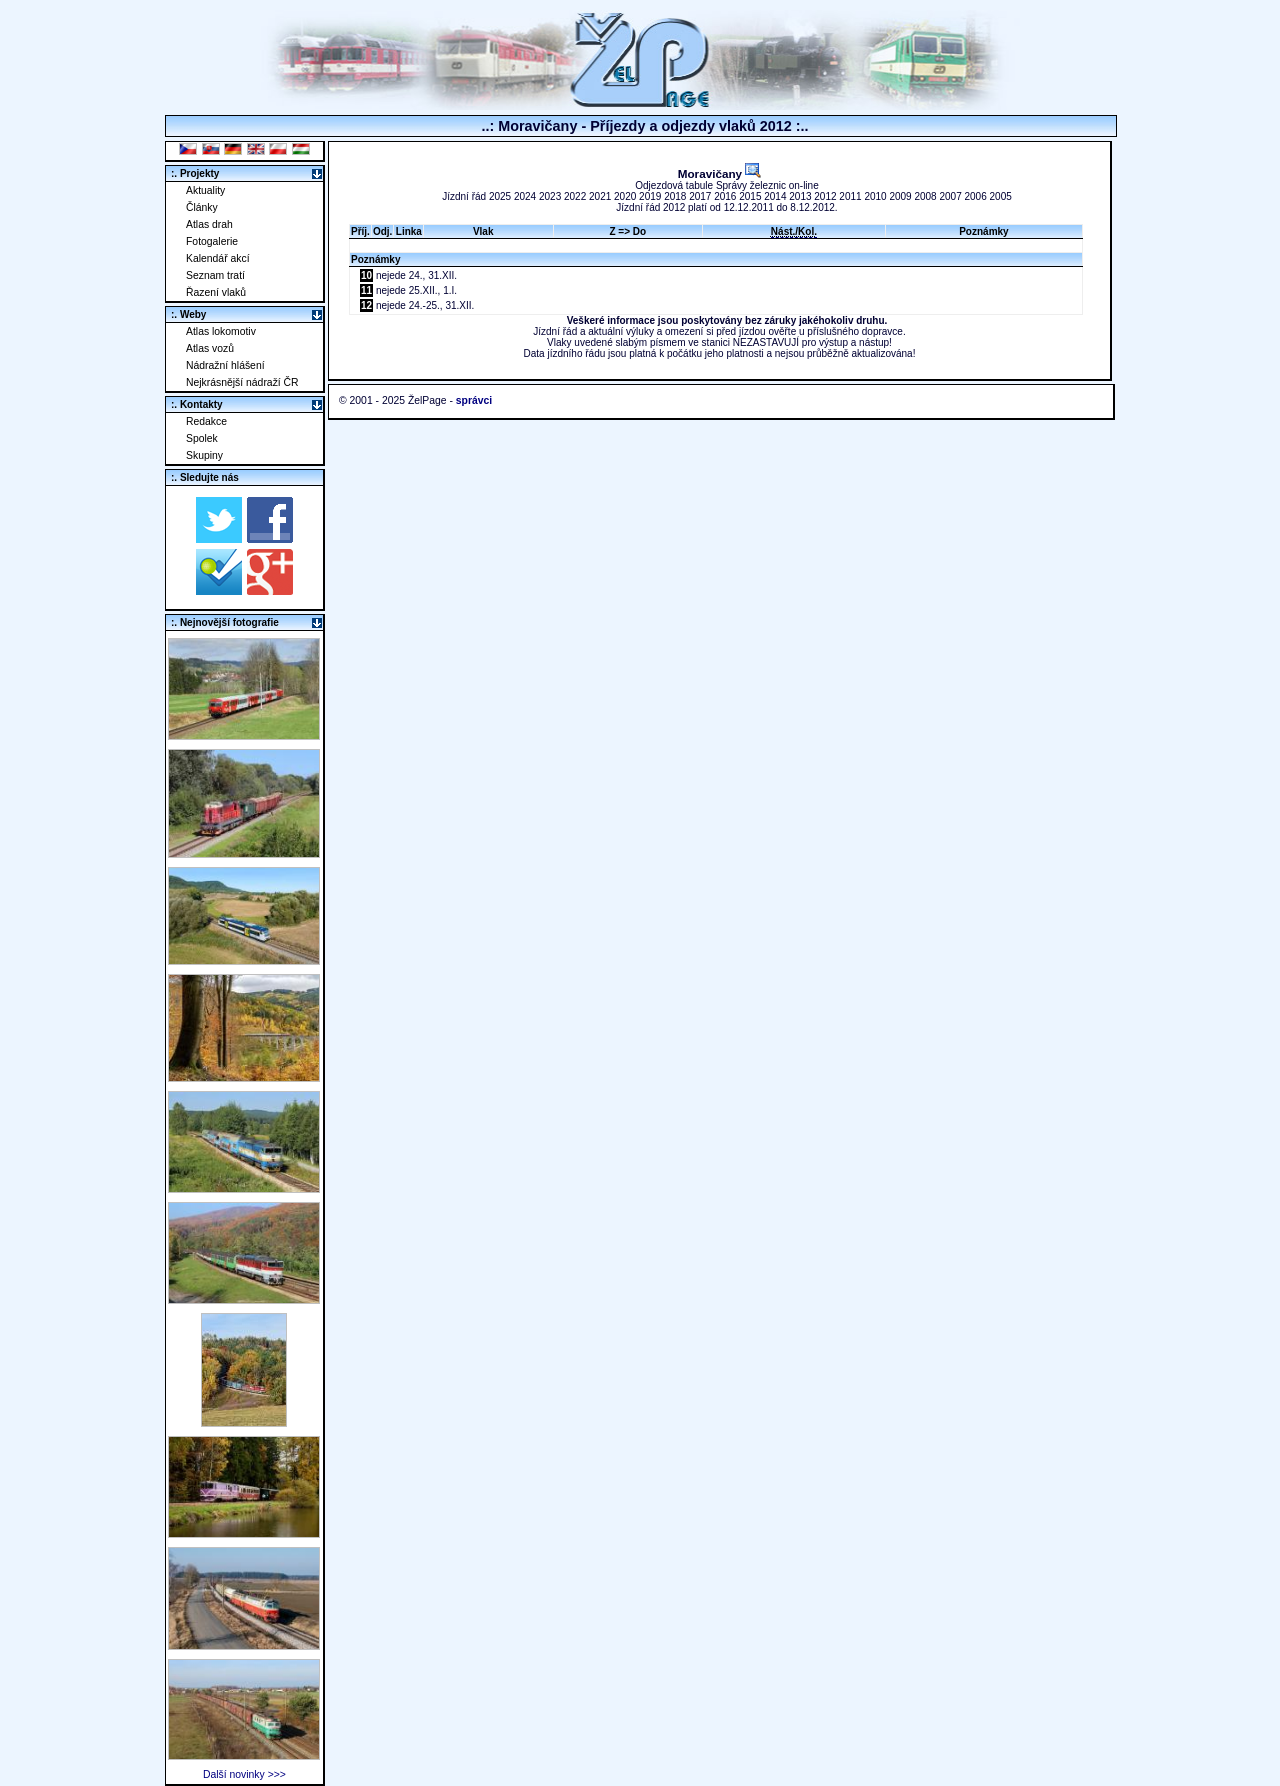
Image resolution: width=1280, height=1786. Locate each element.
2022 (575, 196)
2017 (700, 196)
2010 (875, 196)
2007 (950, 196)
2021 (600, 196)
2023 (550, 196)
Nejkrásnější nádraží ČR (242, 382)
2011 (850, 196)
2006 (976, 196)
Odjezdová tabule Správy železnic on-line (726, 185)
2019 (650, 196)
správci (474, 400)
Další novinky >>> (244, 1774)
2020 (625, 196)
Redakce (206, 421)
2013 (800, 196)
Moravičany (720, 173)
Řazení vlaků (216, 292)
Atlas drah (209, 224)
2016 (725, 196)
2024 (525, 196)
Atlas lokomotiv (221, 331)
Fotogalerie (212, 241)
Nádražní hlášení (225, 365)
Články (202, 207)
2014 (775, 196)
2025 (500, 196)
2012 (825, 196)
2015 (750, 196)
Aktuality (205, 190)
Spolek (202, 438)
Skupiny (204, 455)
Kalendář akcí (218, 258)
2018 (675, 196)
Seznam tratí (215, 275)
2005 (1001, 196)
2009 (900, 196)
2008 (925, 196)
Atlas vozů (210, 348)
